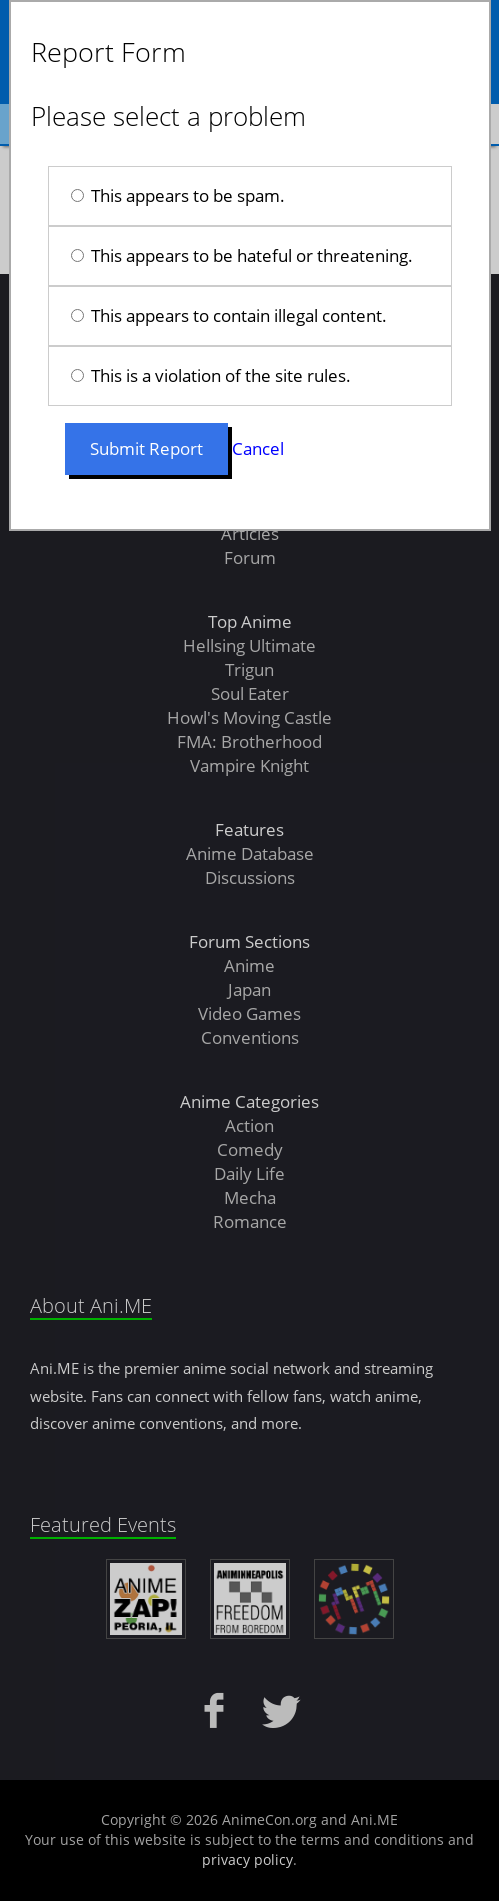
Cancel (258, 448)
